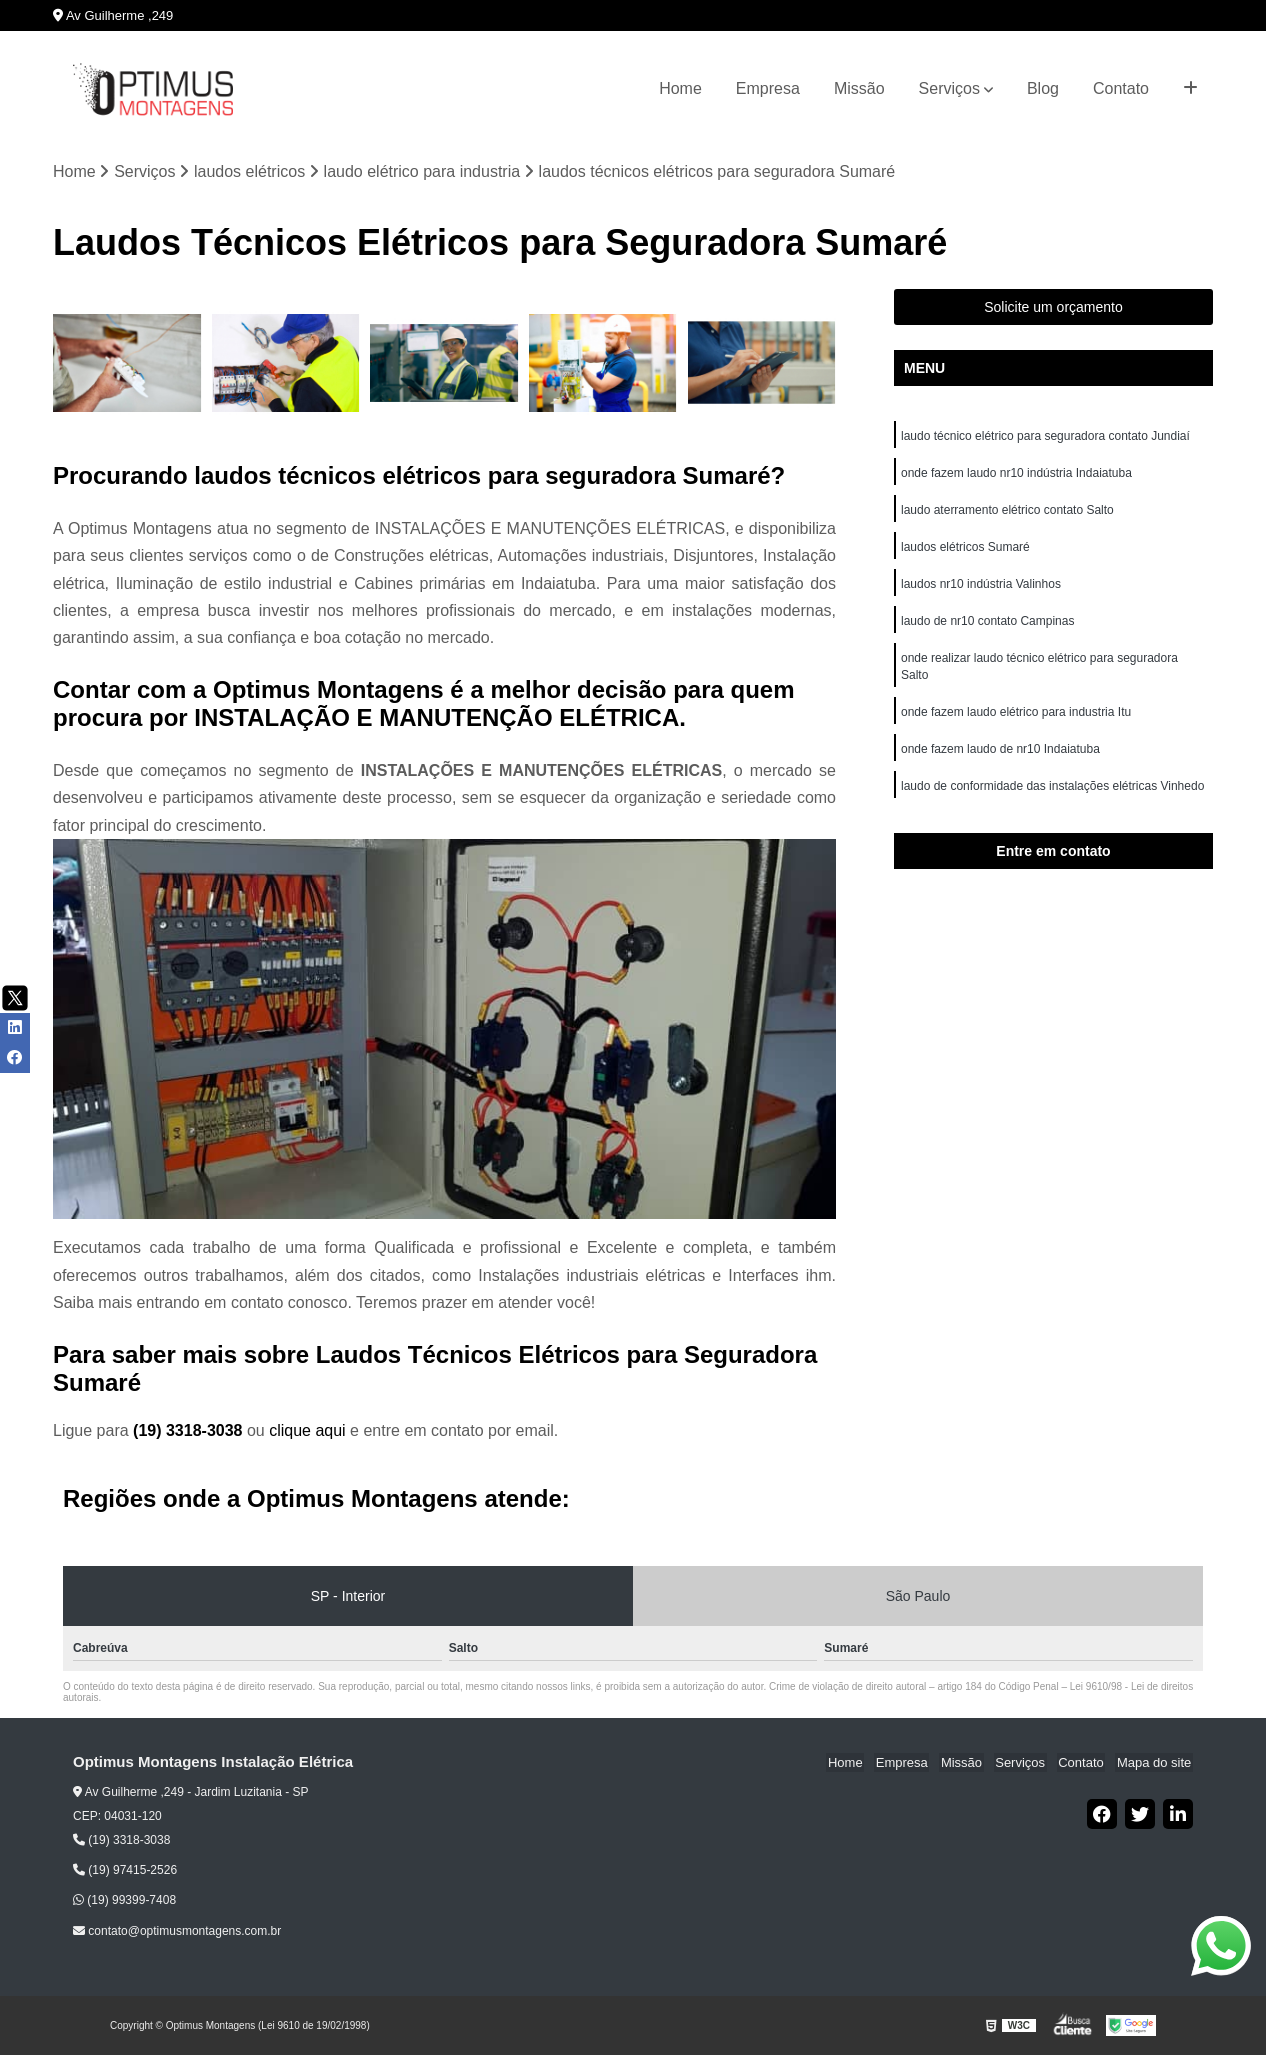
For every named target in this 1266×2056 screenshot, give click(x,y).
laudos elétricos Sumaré (965, 551)
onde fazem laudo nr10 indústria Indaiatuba (1018, 475)
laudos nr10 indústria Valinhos (982, 589)
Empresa (768, 88)
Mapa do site (1155, 1763)
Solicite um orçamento (1053, 308)
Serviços (949, 88)
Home (680, 88)
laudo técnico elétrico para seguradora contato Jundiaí (1045, 437)
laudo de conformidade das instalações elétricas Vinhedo (1054, 797)
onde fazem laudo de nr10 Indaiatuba (1002, 759)
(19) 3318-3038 (190, 1431)
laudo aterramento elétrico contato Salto (1007, 513)
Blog (1043, 88)
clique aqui (307, 1431)
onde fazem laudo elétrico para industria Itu (1017, 721)
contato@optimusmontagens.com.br (177, 1932)
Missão (859, 88)
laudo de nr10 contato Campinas (987, 627)
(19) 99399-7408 (124, 1901)
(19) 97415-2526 (125, 1871)
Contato (1121, 88)
